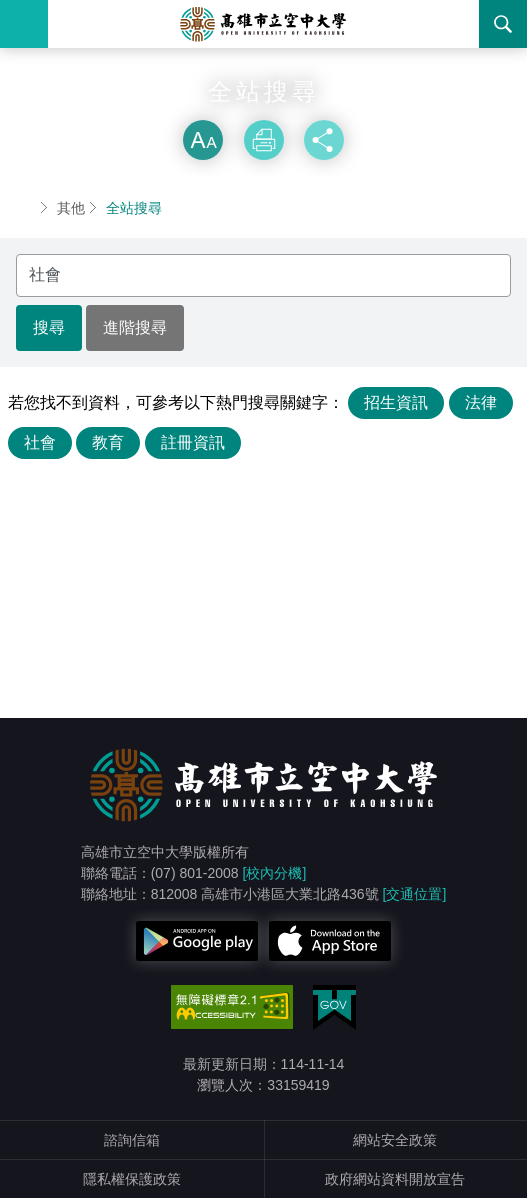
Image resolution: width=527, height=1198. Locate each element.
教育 (108, 442)
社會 (40, 442)
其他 (71, 208)
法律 (481, 402)
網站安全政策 (395, 1140)
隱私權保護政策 (132, 1179)
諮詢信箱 (132, 1140)
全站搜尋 (134, 208)
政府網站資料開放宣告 (395, 1179)
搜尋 (503, 24)
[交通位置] (415, 894)
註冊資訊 (193, 442)
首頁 (24, 208)
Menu (24, 24)
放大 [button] (203, 140)
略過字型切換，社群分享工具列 (264, 100)
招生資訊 (396, 402)
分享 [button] (324, 140)
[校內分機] (275, 873)
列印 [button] (264, 140)
